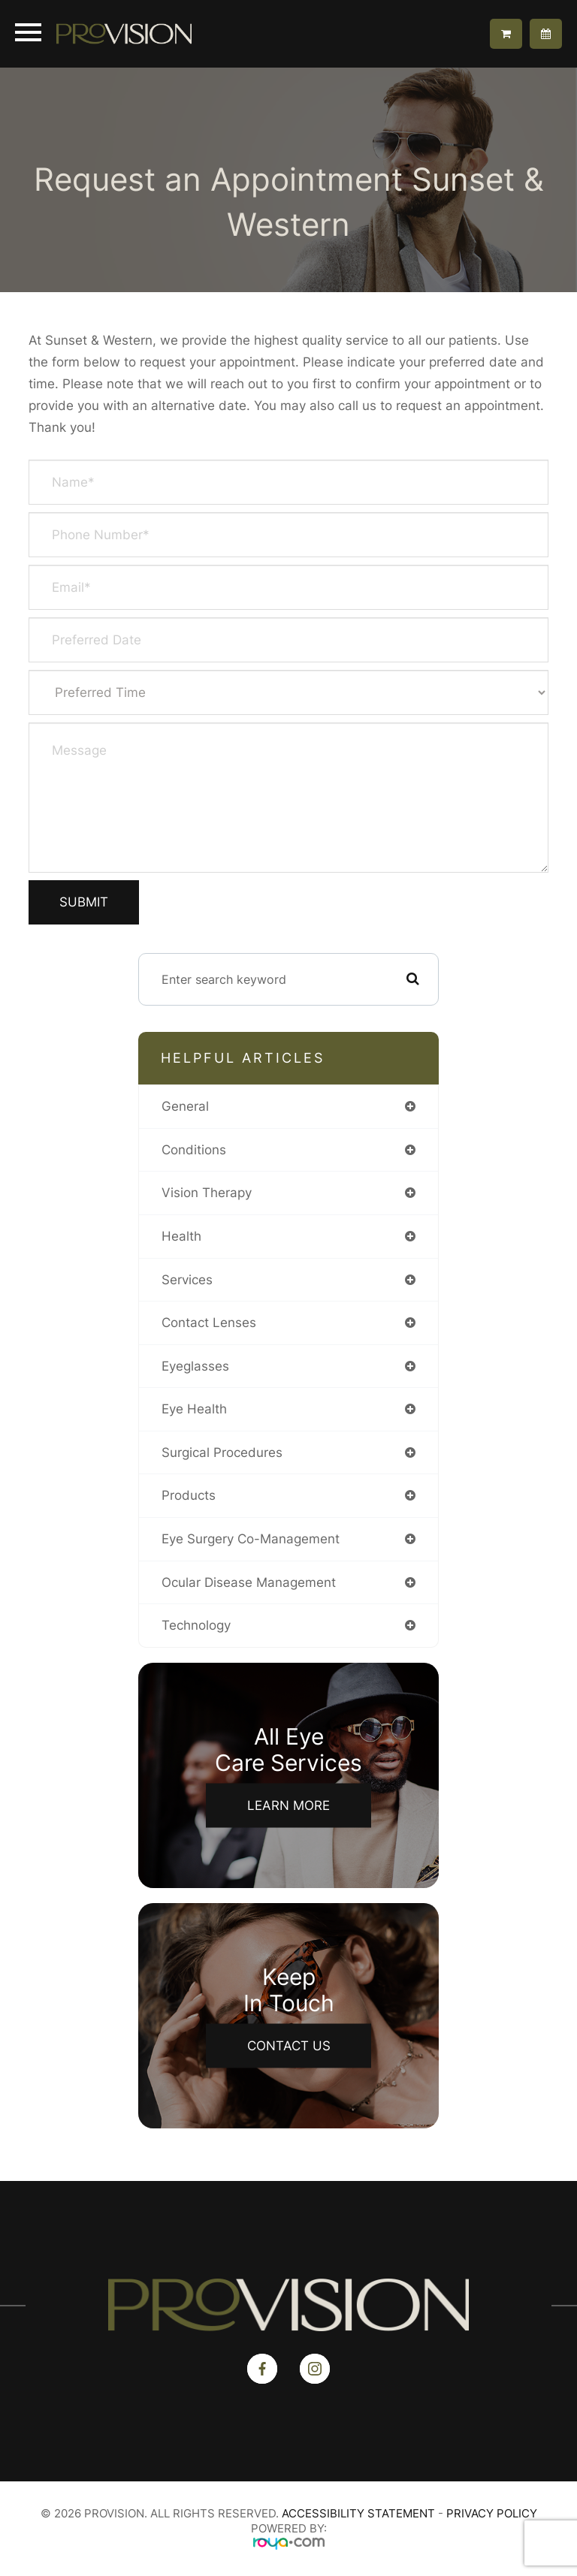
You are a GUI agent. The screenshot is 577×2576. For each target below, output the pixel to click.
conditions (194, 1149)
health (181, 1236)
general (185, 1106)
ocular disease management (249, 1582)
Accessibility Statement (358, 2513)
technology (196, 1625)
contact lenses (209, 1322)
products (189, 1495)
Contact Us (289, 2045)
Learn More (288, 1804)
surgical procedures (222, 1452)
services (187, 1279)
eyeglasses (195, 1366)
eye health (194, 1408)
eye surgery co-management (251, 1538)
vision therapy (207, 1192)
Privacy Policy (491, 2513)
